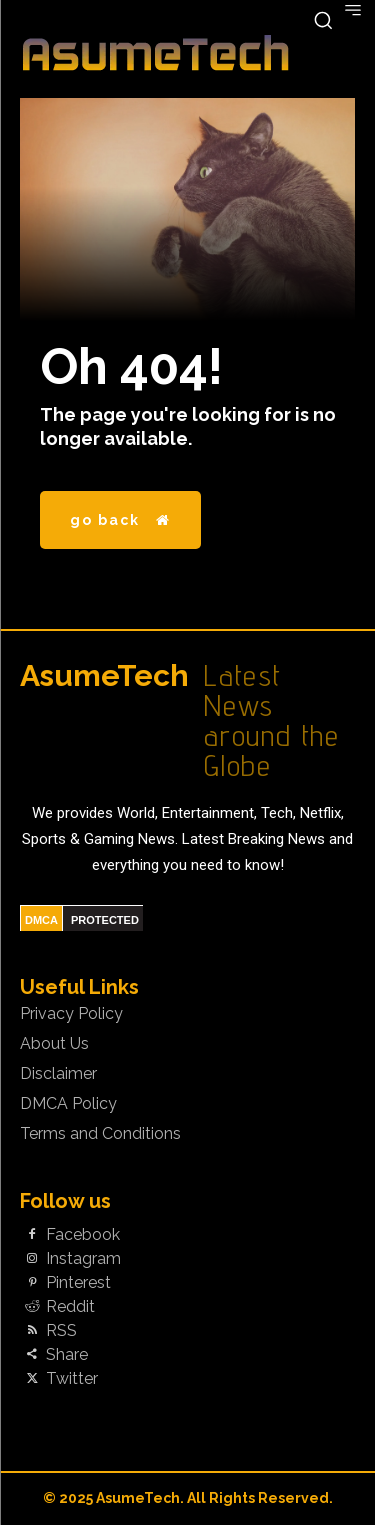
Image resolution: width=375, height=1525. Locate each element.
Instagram (83, 1259)
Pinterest (78, 1283)
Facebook (83, 1235)
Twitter (72, 1379)
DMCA (41, 920)
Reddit (70, 1307)
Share (67, 1355)
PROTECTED (105, 920)
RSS (61, 1331)
